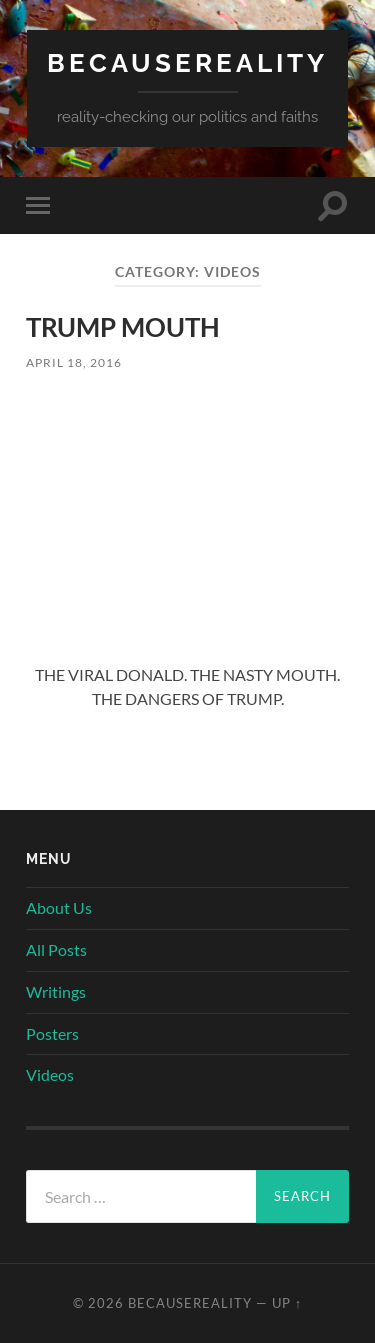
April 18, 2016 (74, 362)
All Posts (56, 949)
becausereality (187, 62)
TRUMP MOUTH (123, 327)
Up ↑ (287, 1303)
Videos (50, 1074)
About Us (59, 907)
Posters (52, 1033)
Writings (56, 991)
